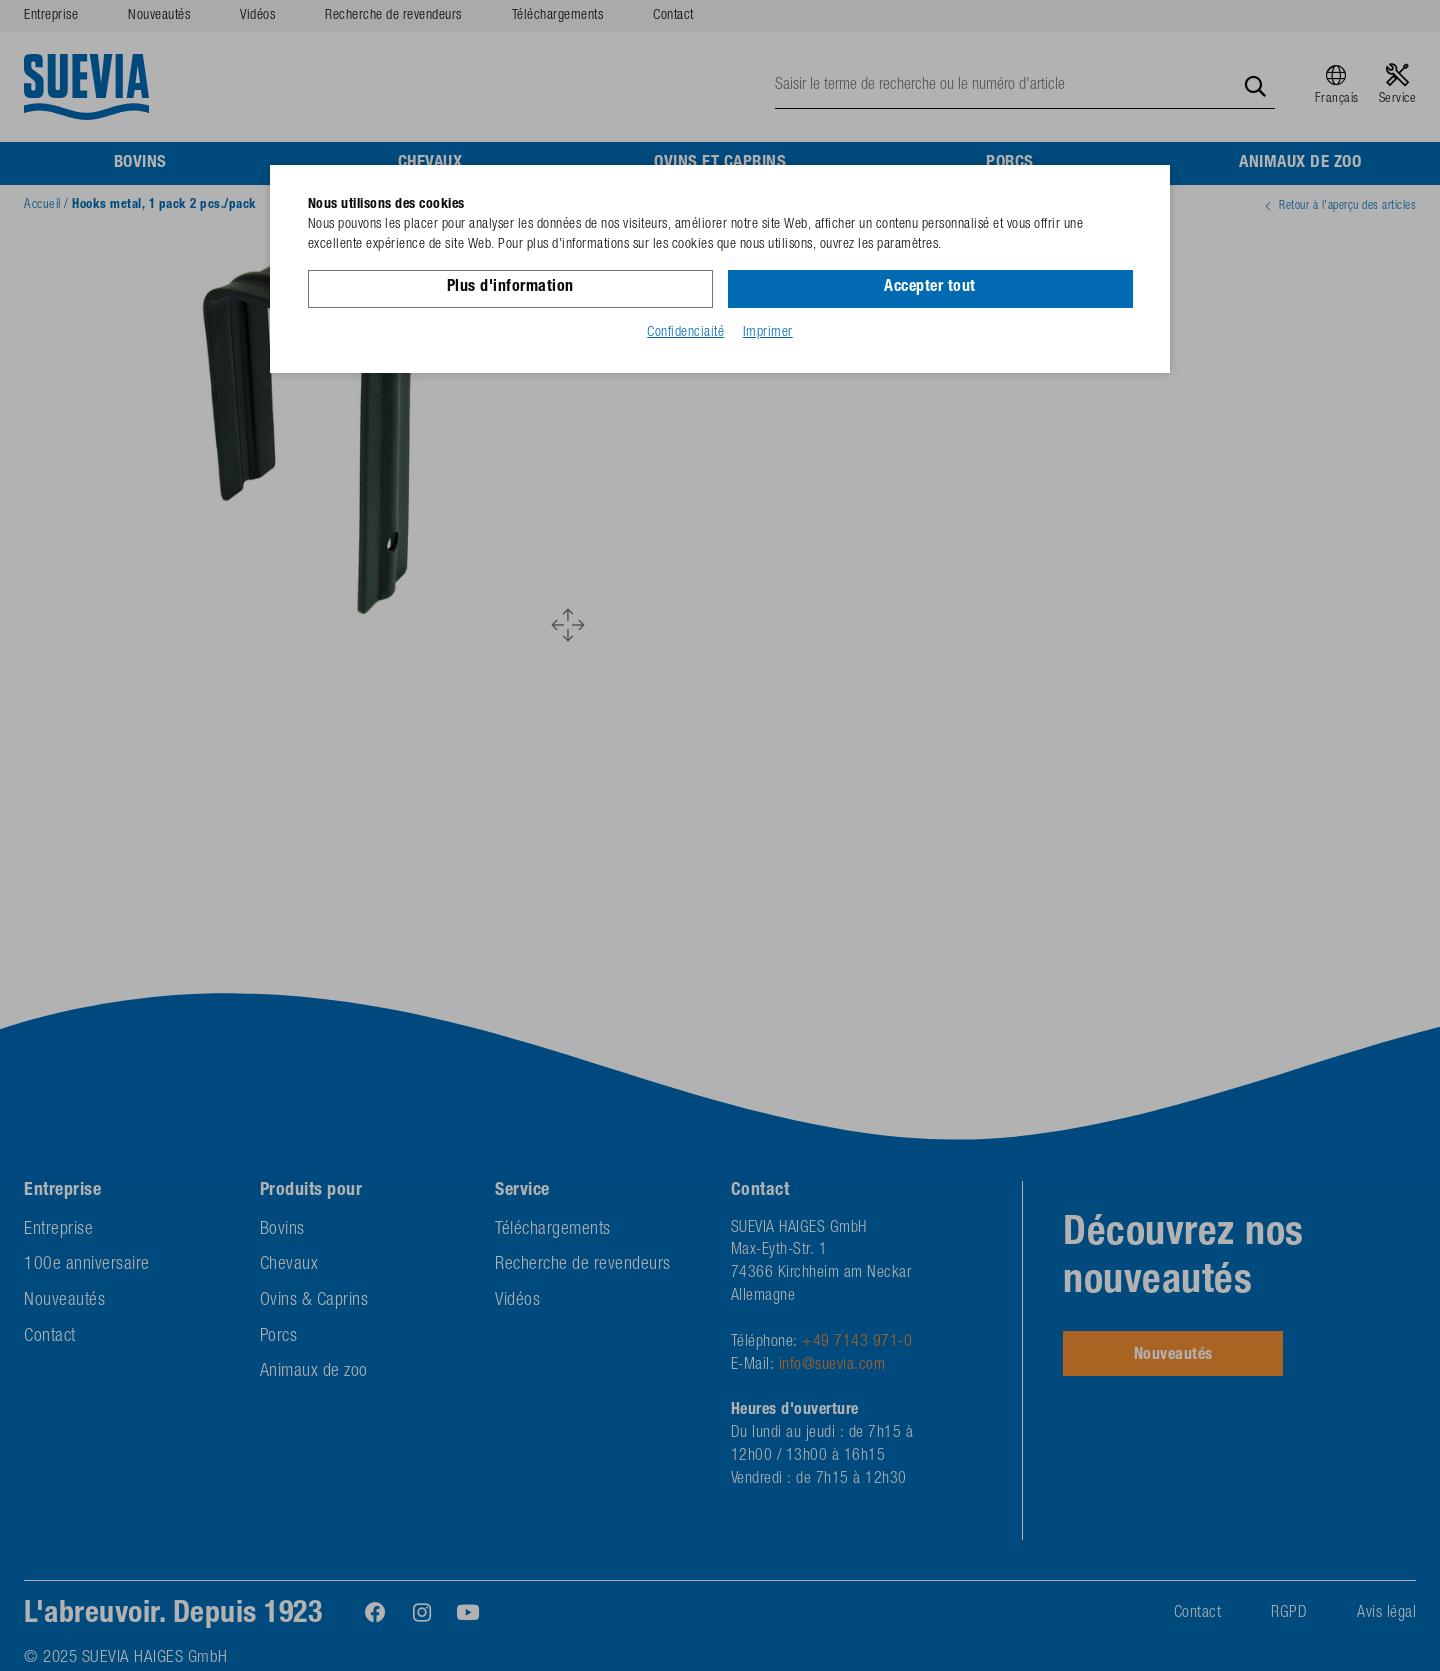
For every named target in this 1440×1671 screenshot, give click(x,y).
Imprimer (768, 333)
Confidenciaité (685, 333)
